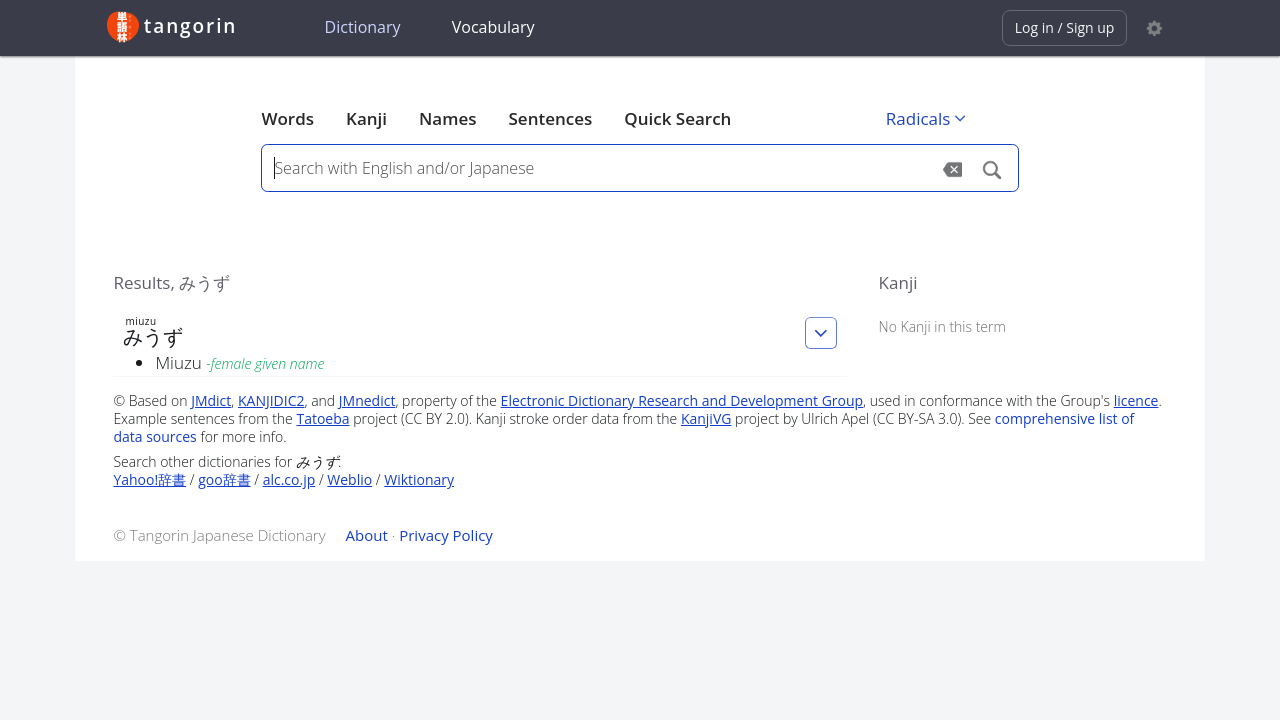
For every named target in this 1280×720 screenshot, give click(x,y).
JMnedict (367, 400)
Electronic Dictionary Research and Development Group (682, 400)
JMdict (211, 400)
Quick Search (677, 118)
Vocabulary (493, 27)
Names (447, 118)
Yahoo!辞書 (149, 479)
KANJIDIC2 (271, 400)
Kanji (366, 118)
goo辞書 (224, 479)
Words (287, 118)
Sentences (551, 118)
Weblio (349, 479)
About (367, 535)
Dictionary (363, 27)
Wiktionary (419, 479)
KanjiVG (706, 418)
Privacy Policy (446, 535)
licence (1136, 400)
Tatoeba (322, 418)
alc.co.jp (289, 479)
